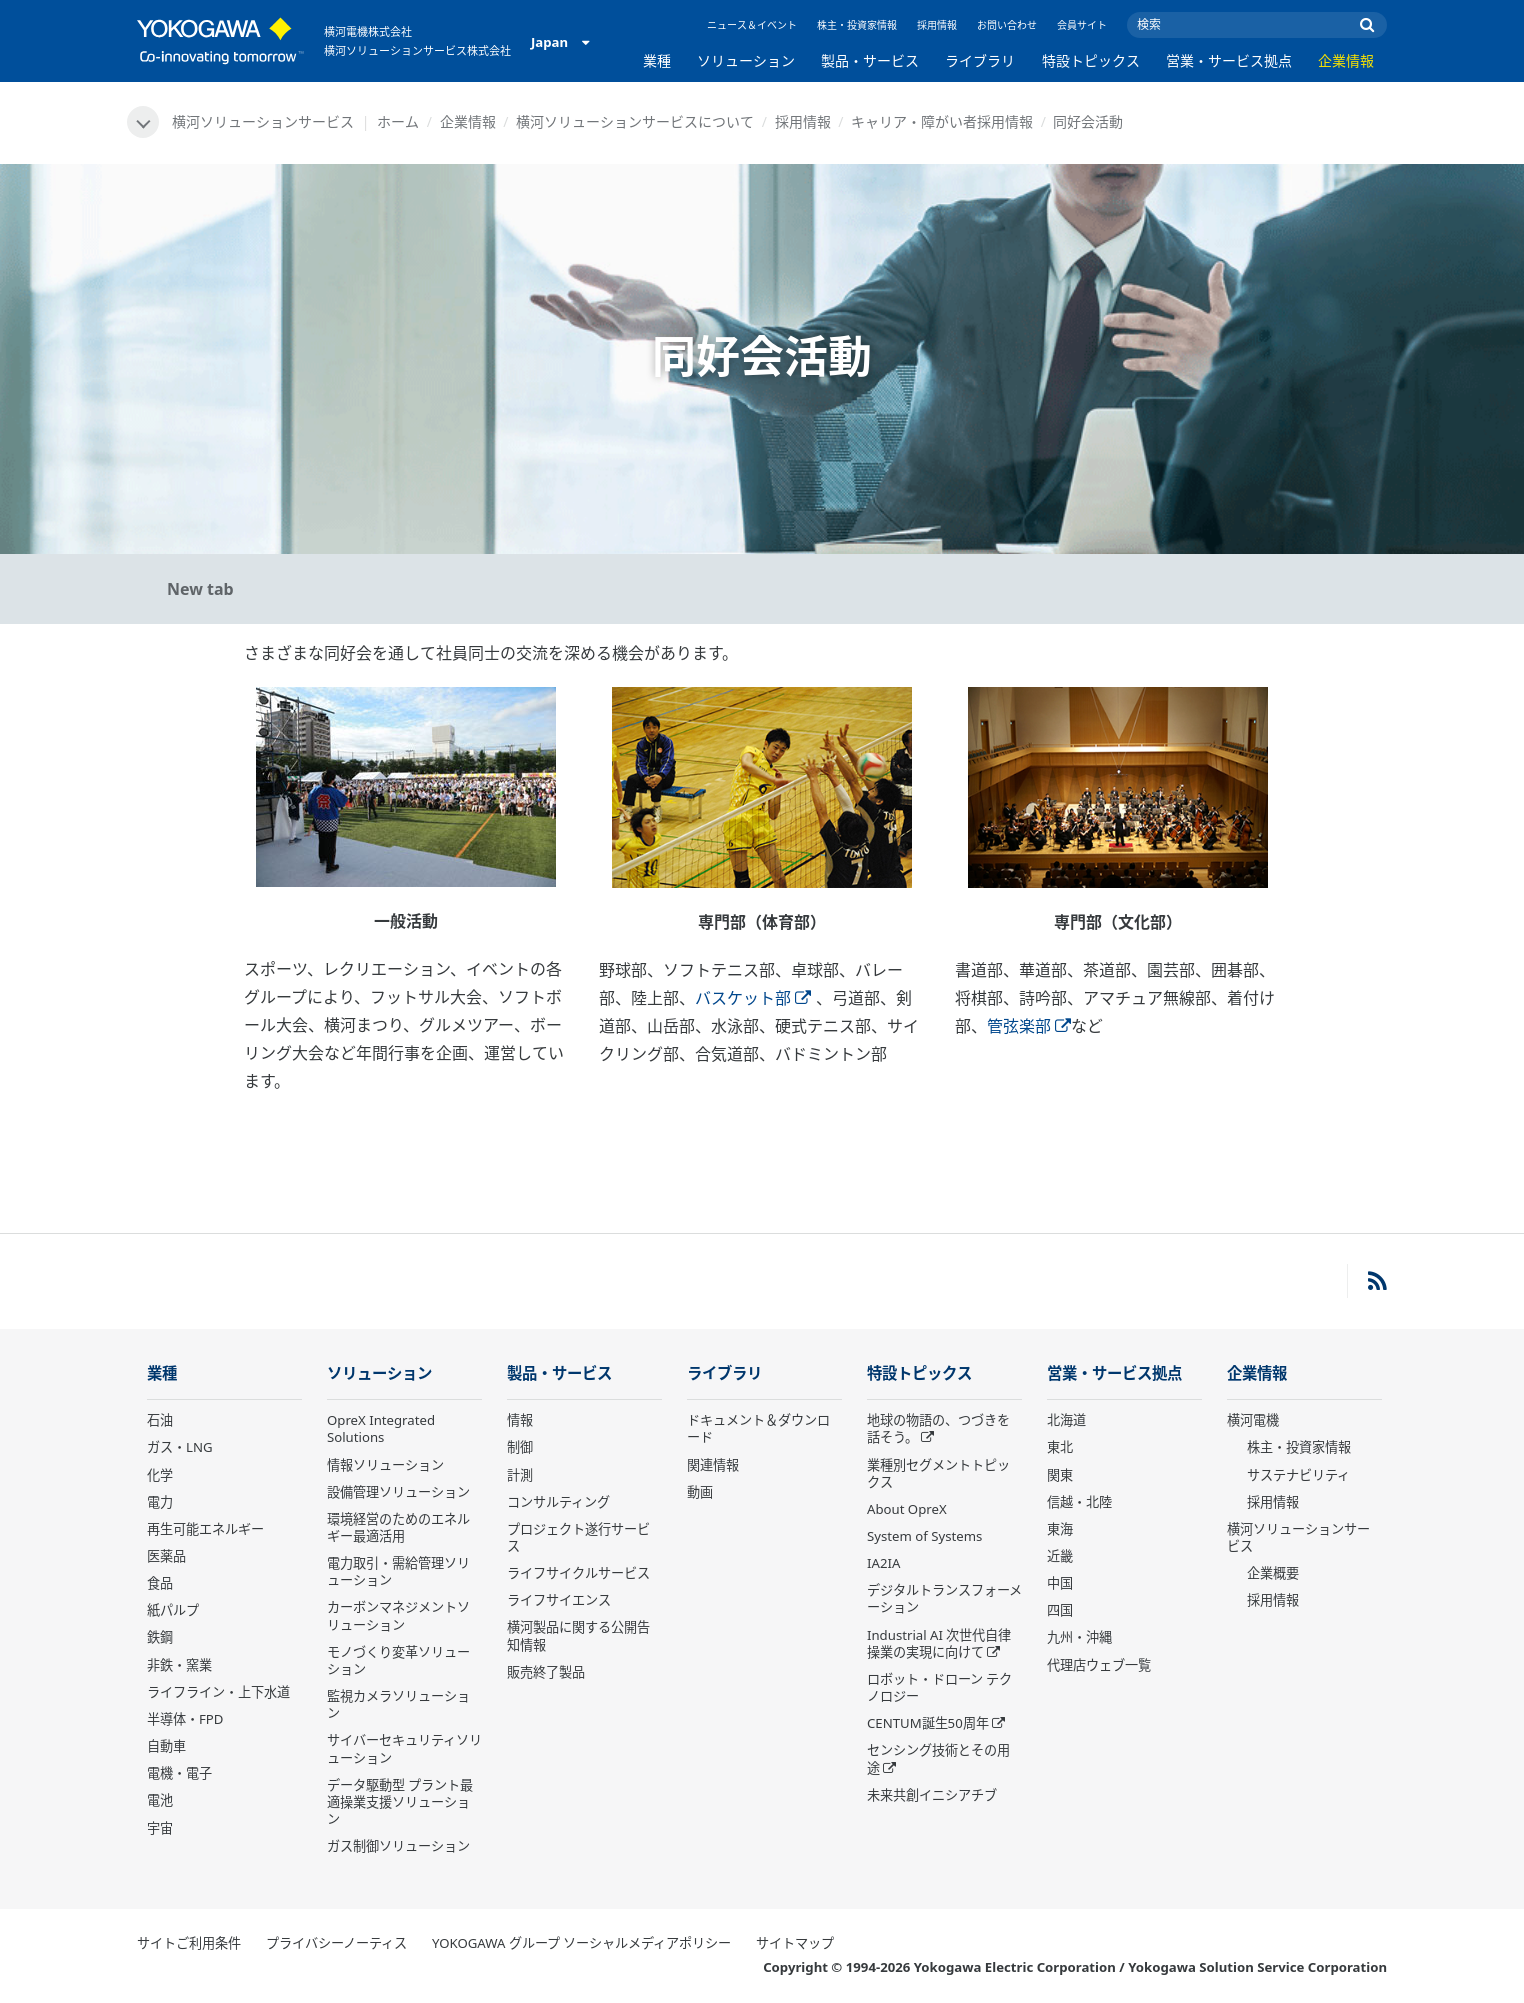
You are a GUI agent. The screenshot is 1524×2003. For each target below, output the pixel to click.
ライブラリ (980, 60)
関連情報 (713, 1465)
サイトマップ (795, 1943)
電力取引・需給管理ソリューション (398, 1571)
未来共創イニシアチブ (932, 1795)
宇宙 (160, 1828)
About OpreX (907, 1509)
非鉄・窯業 (179, 1665)
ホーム (398, 121)
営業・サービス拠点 (1229, 60)
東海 (1060, 1529)
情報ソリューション (385, 1465)
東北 (1060, 1447)
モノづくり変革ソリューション (398, 1660)
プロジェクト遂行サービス (578, 1537)
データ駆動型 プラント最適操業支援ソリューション (400, 1802)
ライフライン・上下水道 (218, 1692)
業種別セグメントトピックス (938, 1473)
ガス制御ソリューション (398, 1846)
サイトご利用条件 (189, 1943)
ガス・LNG (180, 1447)
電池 (160, 1800)
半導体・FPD (185, 1719)
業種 (657, 60)
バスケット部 (753, 998)
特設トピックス (1091, 60)
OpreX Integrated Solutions (381, 1428)
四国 (1060, 1610)
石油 (160, 1420)
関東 (1060, 1475)
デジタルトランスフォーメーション (944, 1598)
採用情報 (937, 25)
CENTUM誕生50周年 (928, 1723)
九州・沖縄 (1079, 1637)
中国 (1060, 1583)
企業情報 (1346, 60)
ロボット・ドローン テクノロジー (939, 1687)
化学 (160, 1475)
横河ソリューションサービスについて (635, 121)
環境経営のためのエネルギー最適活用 (398, 1527)
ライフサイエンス (559, 1600)
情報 (520, 1420)
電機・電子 (179, 1773)
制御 (520, 1447)
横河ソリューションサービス (1298, 1537)
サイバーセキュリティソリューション (404, 1748)
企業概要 (1273, 1573)
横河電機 (1253, 1420)
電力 (160, 1502)
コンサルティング (558, 1502)
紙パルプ (173, 1610)
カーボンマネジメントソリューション (398, 1615)
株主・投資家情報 (857, 25)
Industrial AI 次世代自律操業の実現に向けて (939, 1643)
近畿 (1060, 1556)
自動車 (166, 1746)
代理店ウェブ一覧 (1099, 1665)
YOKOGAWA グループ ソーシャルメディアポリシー (581, 1943)
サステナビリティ (1298, 1475)
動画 (700, 1492)
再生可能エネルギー (205, 1529)
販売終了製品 (546, 1672)
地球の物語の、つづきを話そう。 (938, 1428)
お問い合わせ (1007, 25)
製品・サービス (870, 60)
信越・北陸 (1079, 1502)
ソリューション (746, 60)
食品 (160, 1583)
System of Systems (924, 1536)
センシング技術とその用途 (938, 1758)
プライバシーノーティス (336, 1943)
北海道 (1066, 1420)
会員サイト (1082, 25)
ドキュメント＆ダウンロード (758, 1428)
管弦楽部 (1029, 1026)
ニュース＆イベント (752, 25)
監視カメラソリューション (398, 1704)
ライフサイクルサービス (578, 1573)
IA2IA (883, 1563)
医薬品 (166, 1556)
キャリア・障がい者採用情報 (942, 121)
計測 (520, 1475)
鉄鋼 (160, 1637)
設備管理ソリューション (398, 1492)
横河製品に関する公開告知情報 (578, 1635)
